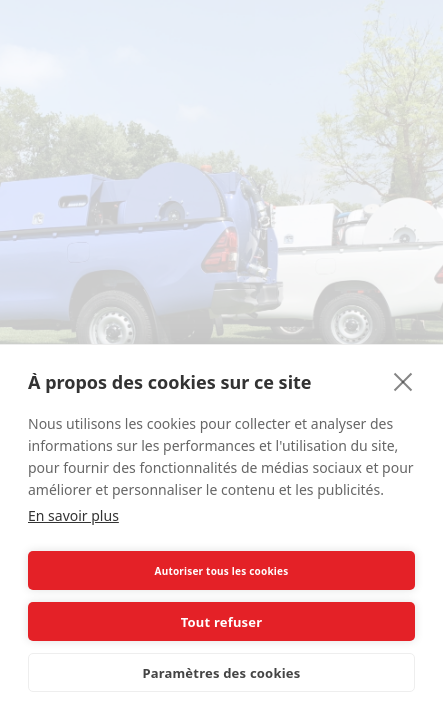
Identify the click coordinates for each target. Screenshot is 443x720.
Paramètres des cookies (222, 673)
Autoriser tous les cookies (222, 571)
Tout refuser (221, 622)
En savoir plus (73, 515)
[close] (403, 381)
